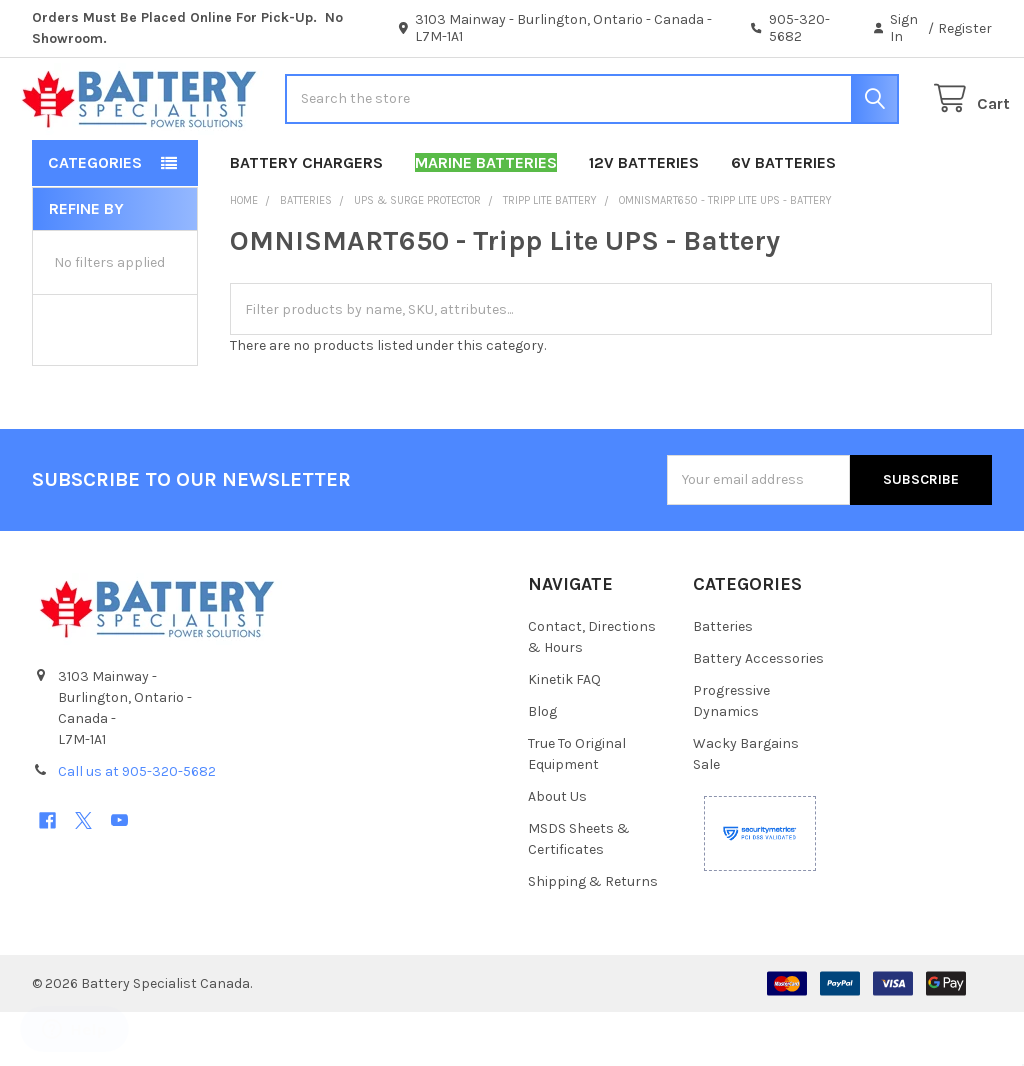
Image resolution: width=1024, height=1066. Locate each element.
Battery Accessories (758, 712)
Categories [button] (95, 216)
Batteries (723, 680)
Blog (542, 765)
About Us (557, 850)
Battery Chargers (306, 216)
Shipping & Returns (593, 935)
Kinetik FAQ (564, 733)
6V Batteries (783, 216)
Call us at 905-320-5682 (137, 825)
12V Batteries (644, 216)
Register (965, 28)
